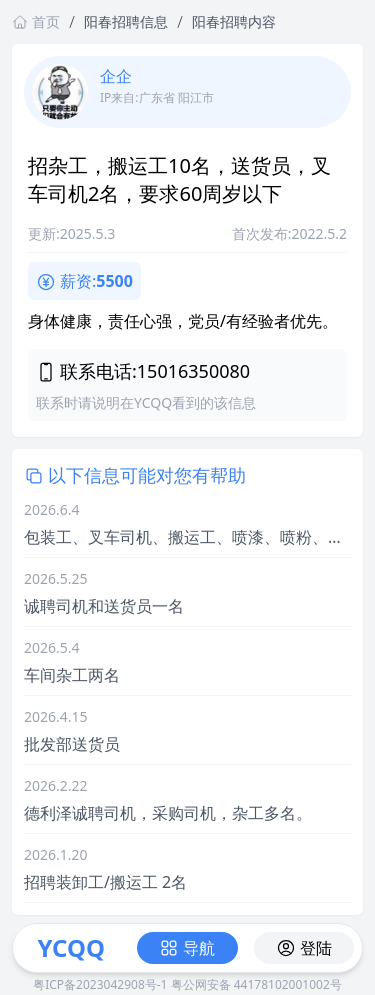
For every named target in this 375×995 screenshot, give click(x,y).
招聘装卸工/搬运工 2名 (105, 882)
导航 (187, 948)
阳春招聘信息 (126, 21)
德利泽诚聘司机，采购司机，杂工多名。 (168, 813)
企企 (116, 76)
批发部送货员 (72, 744)
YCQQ (70, 947)
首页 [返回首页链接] (36, 21)
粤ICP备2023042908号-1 (100, 984)
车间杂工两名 (72, 675)
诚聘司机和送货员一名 (104, 606)
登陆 (304, 948)
